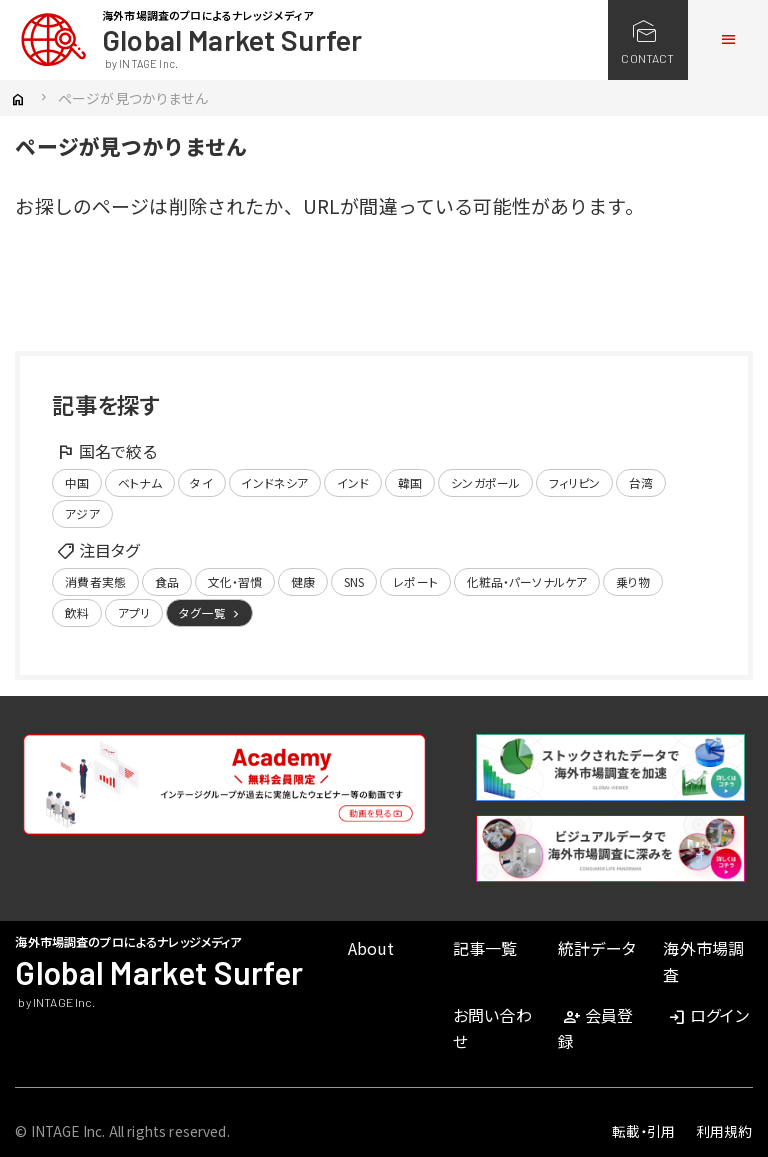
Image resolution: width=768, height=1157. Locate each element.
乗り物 (633, 581)
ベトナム (140, 482)
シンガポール (485, 482)
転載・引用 (644, 1131)
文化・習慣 (235, 581)
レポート (415, 581)
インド (353, 482)
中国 (77, 482)
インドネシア (274, 482)
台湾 (641, 482)
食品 (167, 581)
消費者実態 (95, 581)
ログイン (707, 1015)
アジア (82, 513)
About (371, 948)
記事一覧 (485, 948)
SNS (354, 581)
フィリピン (575, 482)
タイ (201, 482)
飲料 (77, 612)
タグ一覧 (210, 613)
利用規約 (724, 1131)
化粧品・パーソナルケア (527, 581)
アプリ (134, 612)
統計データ (597, 948)
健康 (303, 581)
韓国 (410, 482)
